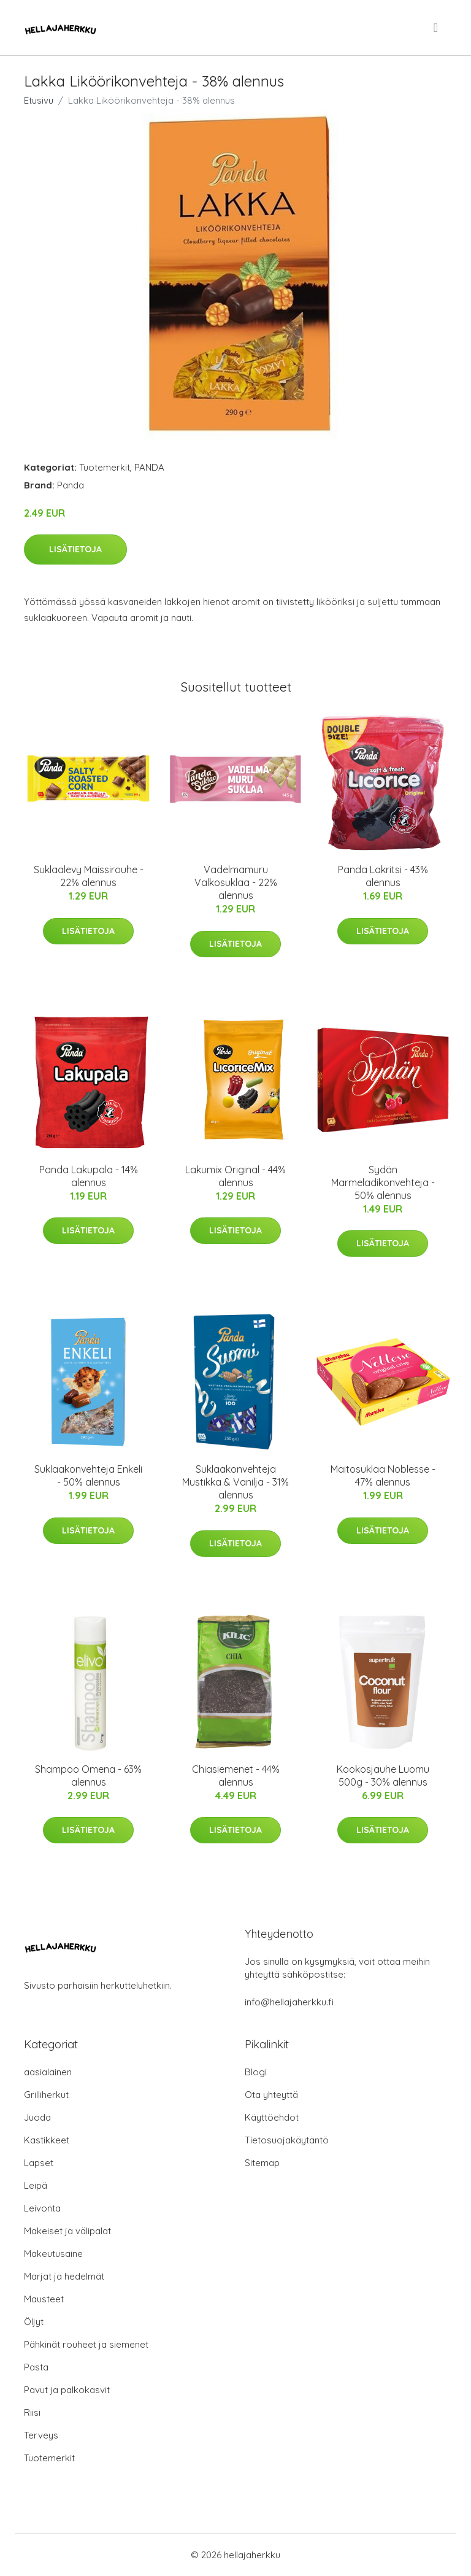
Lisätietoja (75, 549)
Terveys (41, 2435)
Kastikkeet (46, 2140)
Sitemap (262, 2163)
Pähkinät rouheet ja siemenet (86, 2344)
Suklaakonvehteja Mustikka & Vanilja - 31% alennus (235, 1482)
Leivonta (42, 2208)
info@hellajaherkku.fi (289, 2002)
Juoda (37, 2117)
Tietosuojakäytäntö (287, 2140)
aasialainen (48, 2072)
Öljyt (34, 2321)
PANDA (149, 467)
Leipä (35, 2185)
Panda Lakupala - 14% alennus (88, 1176)
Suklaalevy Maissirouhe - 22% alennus (89, 876)
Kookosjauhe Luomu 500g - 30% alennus (383, 1775)
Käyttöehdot (272, 2117)
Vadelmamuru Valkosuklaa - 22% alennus (235, 882)
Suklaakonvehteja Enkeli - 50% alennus (88, 1475)
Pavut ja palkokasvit (67, 2390)
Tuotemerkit (104, 467)
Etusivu (38, 100)
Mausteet (44, 2299)
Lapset (38, 2163)
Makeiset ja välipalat (67, 2231)
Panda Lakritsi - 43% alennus (383, 876)
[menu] (436, 27)
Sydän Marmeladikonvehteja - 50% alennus (383, 1182)
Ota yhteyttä (271, 2094)
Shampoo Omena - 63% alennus (88, 1775)
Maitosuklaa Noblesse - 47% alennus (383, 1475)
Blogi (256, 2072)
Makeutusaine (53, 2253)
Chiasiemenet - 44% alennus (236, 1775)
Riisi (32, 2412)
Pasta (36, 2367)
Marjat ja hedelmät (64, 2276)
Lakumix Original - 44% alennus (235, 1176)
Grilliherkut (46, 2094)
